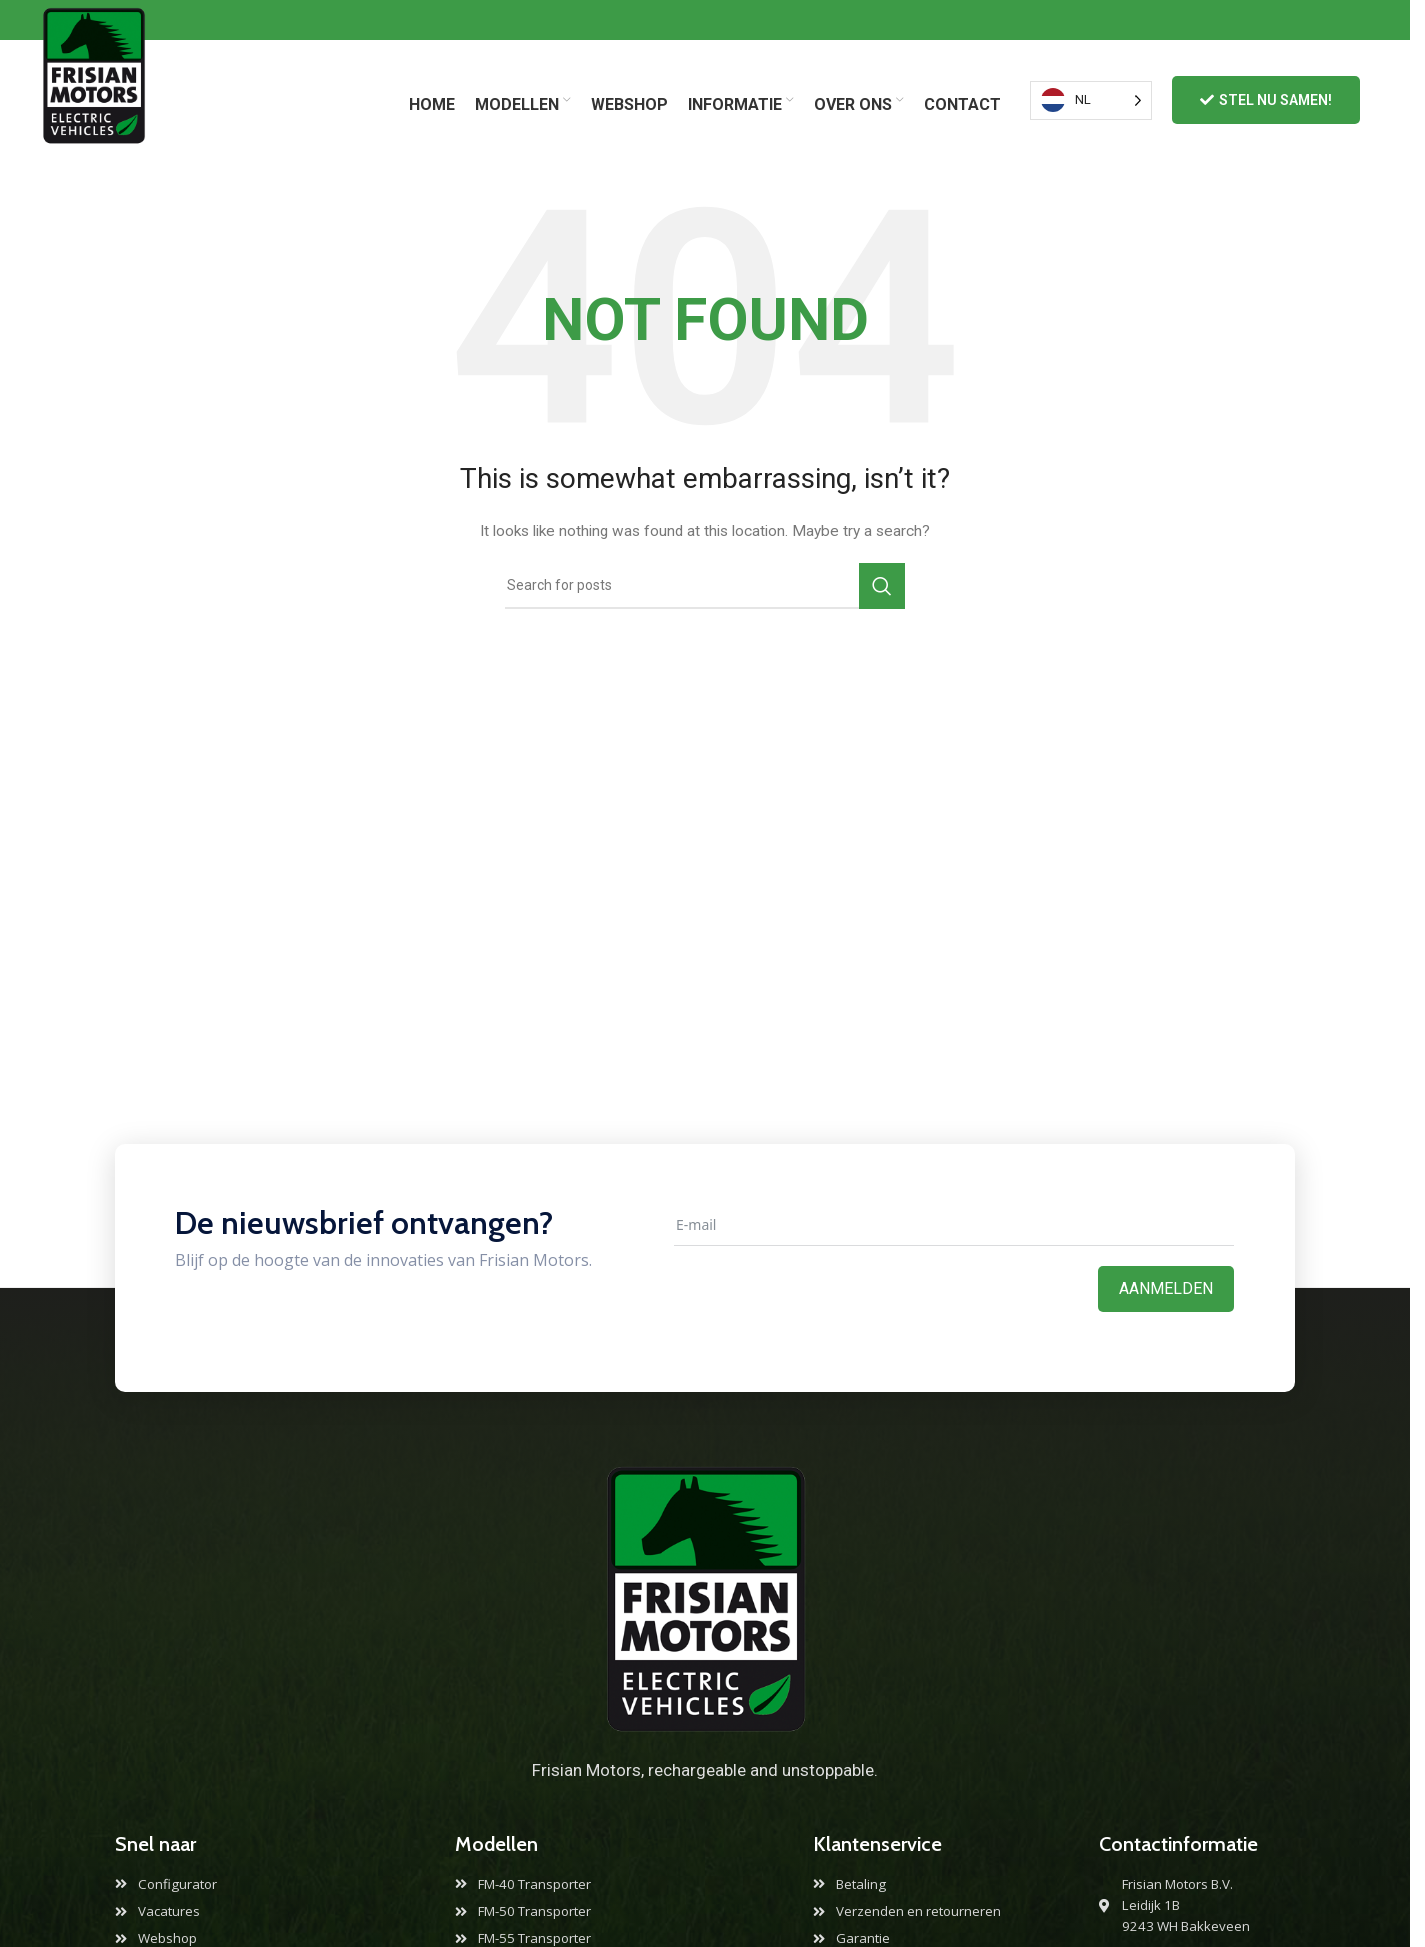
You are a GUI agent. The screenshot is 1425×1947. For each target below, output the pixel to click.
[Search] (705, 586)
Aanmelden (1166, 1288)
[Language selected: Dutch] (1091, 100)
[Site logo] (93, 99)
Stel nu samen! (1266, 100)
